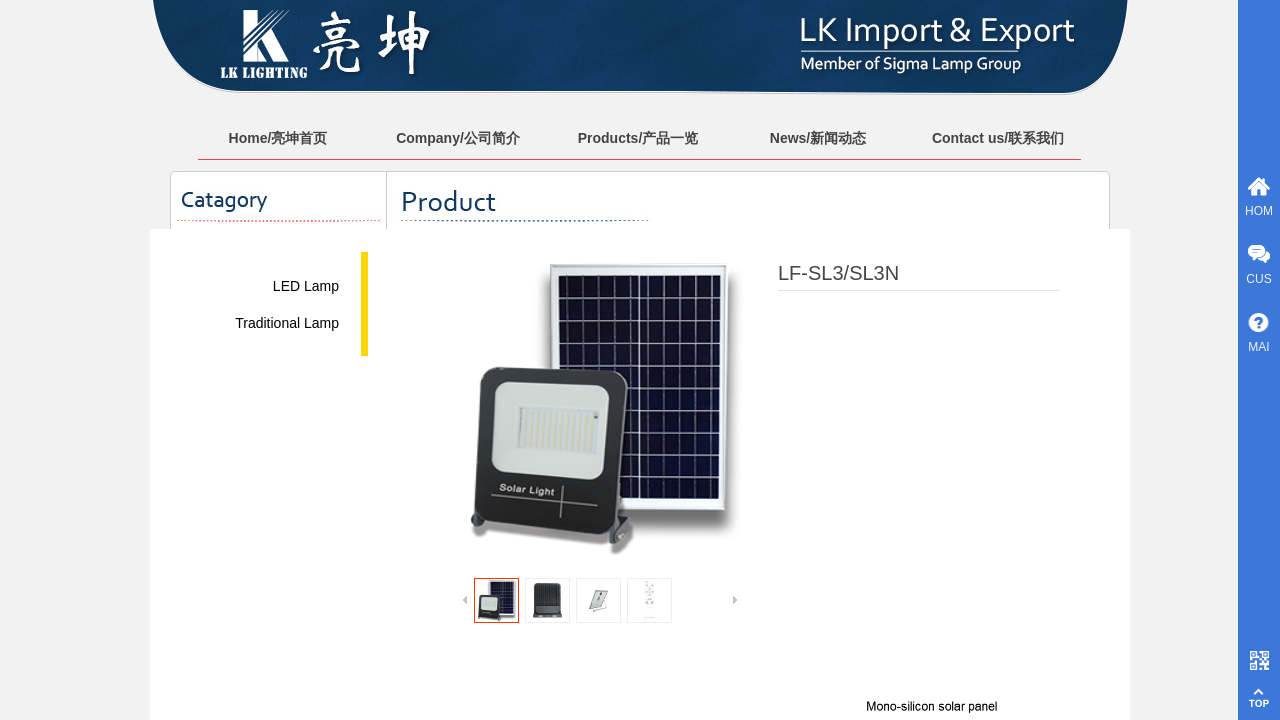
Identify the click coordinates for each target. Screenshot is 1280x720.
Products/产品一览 (638, 138)
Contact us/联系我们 (998, 138)
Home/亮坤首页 (278, 138)
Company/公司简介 (458, 138)
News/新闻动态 (818, 138)
